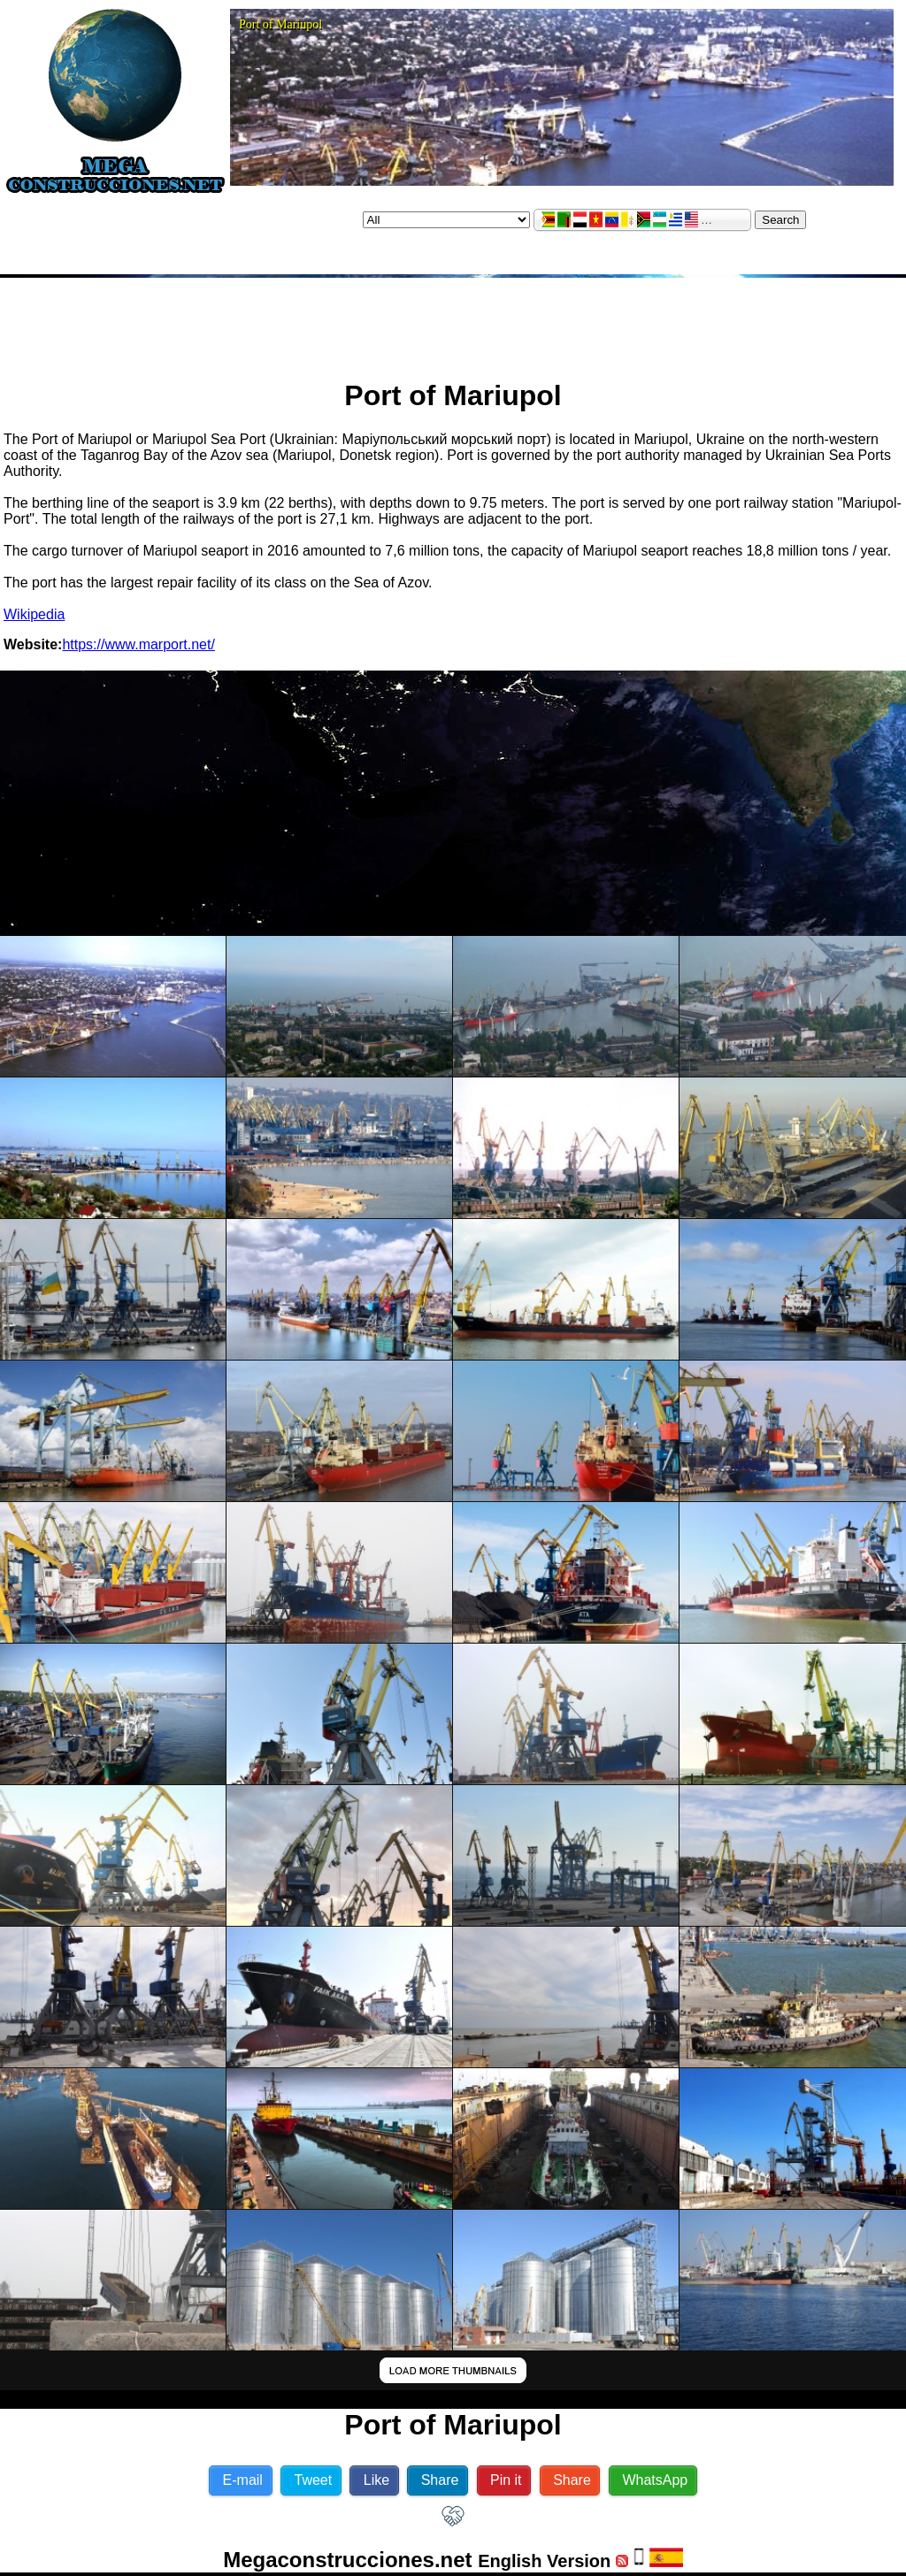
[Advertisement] (453, 321)
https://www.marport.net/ (138, 644)
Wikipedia (34, 614)
